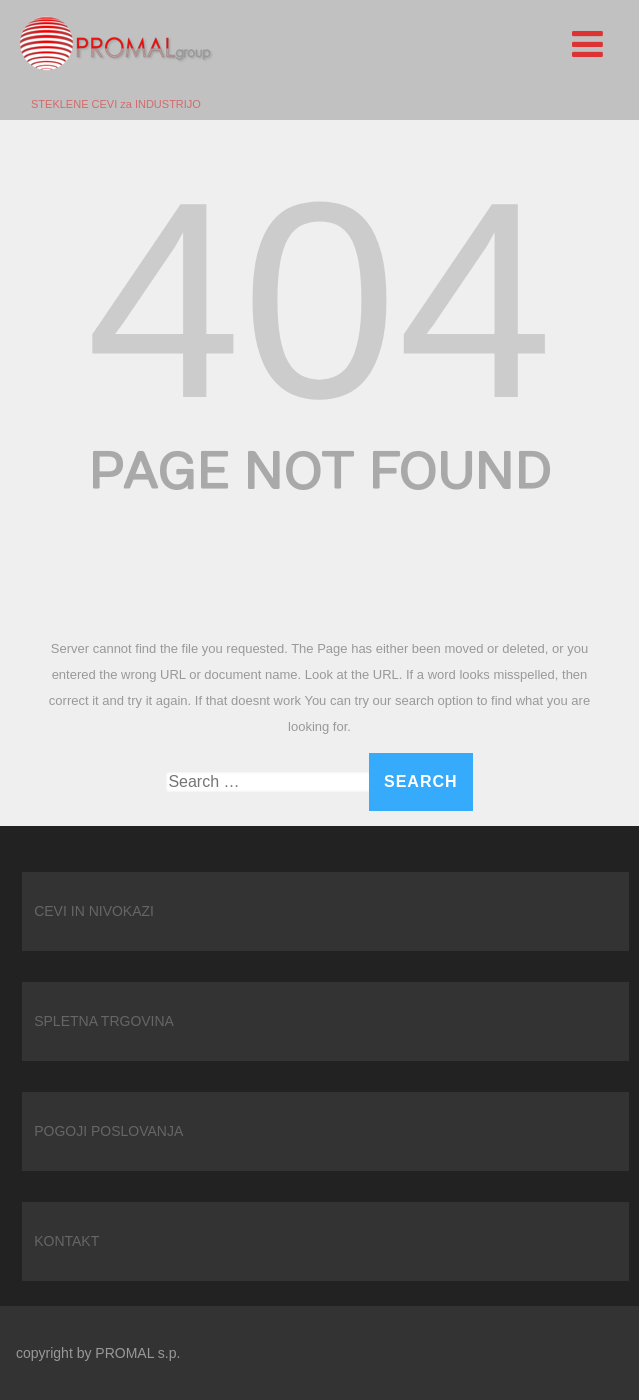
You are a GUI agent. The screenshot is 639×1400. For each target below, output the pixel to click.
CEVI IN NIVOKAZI (94, 911)
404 (319, 300)
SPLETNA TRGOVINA (104, 1021)
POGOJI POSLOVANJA (108, 1131)
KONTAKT (66, 1241)
